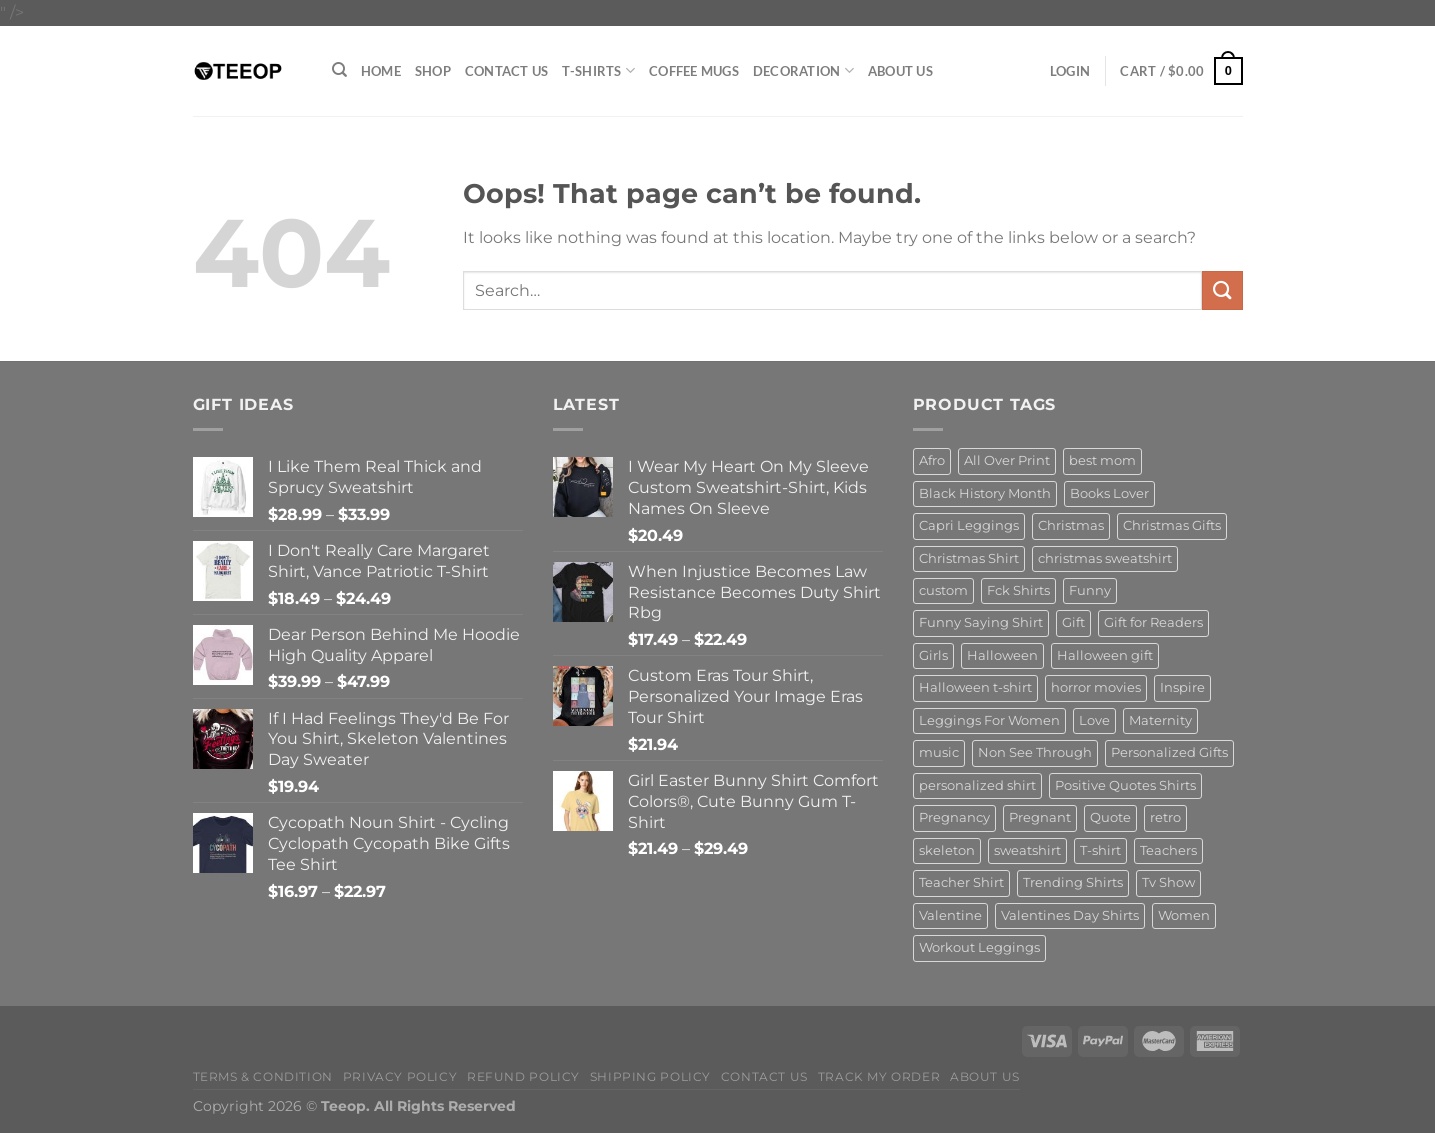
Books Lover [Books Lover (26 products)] (1109, 493)
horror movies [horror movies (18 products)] (1096, 687)
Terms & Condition (263, 1076)
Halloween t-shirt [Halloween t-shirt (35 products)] (975, 687)
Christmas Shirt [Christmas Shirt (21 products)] (969, 558)
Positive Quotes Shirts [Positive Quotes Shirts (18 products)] (1125, 785)
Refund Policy (523, 1076)
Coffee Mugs (694, 71)
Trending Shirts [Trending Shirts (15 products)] (1073, 882)
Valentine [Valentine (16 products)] (950, 915)
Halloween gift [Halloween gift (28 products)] (1105, 655)
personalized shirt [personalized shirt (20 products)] (977, 785)
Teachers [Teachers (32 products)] (1168, 850)
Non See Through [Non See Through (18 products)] (1035, 752)
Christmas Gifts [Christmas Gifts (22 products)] (1172, 525)
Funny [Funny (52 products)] (1090, 590)
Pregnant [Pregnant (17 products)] (1040, 817)
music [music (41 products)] (939, 752)
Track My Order (879, 1076)
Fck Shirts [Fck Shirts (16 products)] (1018, 590)
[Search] (339, 70)
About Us (900, 71)
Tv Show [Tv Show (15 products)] (1168, 882)
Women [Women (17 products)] (1184, 915)
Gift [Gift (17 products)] (1073, 622)
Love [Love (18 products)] (1094, 720)
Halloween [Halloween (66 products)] (1002, 655)
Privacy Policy (400, 1076)
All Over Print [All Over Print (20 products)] (1007, 460)
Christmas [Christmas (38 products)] (1071, 525)
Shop (433, 71)
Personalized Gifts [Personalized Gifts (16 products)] (1169, 752)
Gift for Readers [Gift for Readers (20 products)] (1153, 622)
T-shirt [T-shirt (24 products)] (1100, 850)
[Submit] (1222, 290)
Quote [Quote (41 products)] (1110, 817)
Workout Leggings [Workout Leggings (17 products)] (979, 947)
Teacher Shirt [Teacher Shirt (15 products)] (961, 882)
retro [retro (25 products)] (1165, 817)
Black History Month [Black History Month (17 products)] (985, 493)
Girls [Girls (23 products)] (933, 655)
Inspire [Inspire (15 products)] (1182, 687)
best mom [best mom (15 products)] (1102, 460)
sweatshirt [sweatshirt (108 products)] (1027, 850)
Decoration (803, 70)
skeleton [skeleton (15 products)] (947, 850)
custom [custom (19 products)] (943, 590)
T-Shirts (598, 70)
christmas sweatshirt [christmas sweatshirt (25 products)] (1105, 558)
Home (381, 71)
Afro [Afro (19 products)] (932, 460)
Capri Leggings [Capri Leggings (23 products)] (969, 525)
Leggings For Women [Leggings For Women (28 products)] (989, 720)
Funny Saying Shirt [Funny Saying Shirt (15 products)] (981, 622)
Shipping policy (650, 1076)
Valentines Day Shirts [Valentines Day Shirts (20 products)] (1070, 915)
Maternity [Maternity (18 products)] (1160, 720)
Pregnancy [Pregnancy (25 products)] (954, 817)
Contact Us (507, 71)
